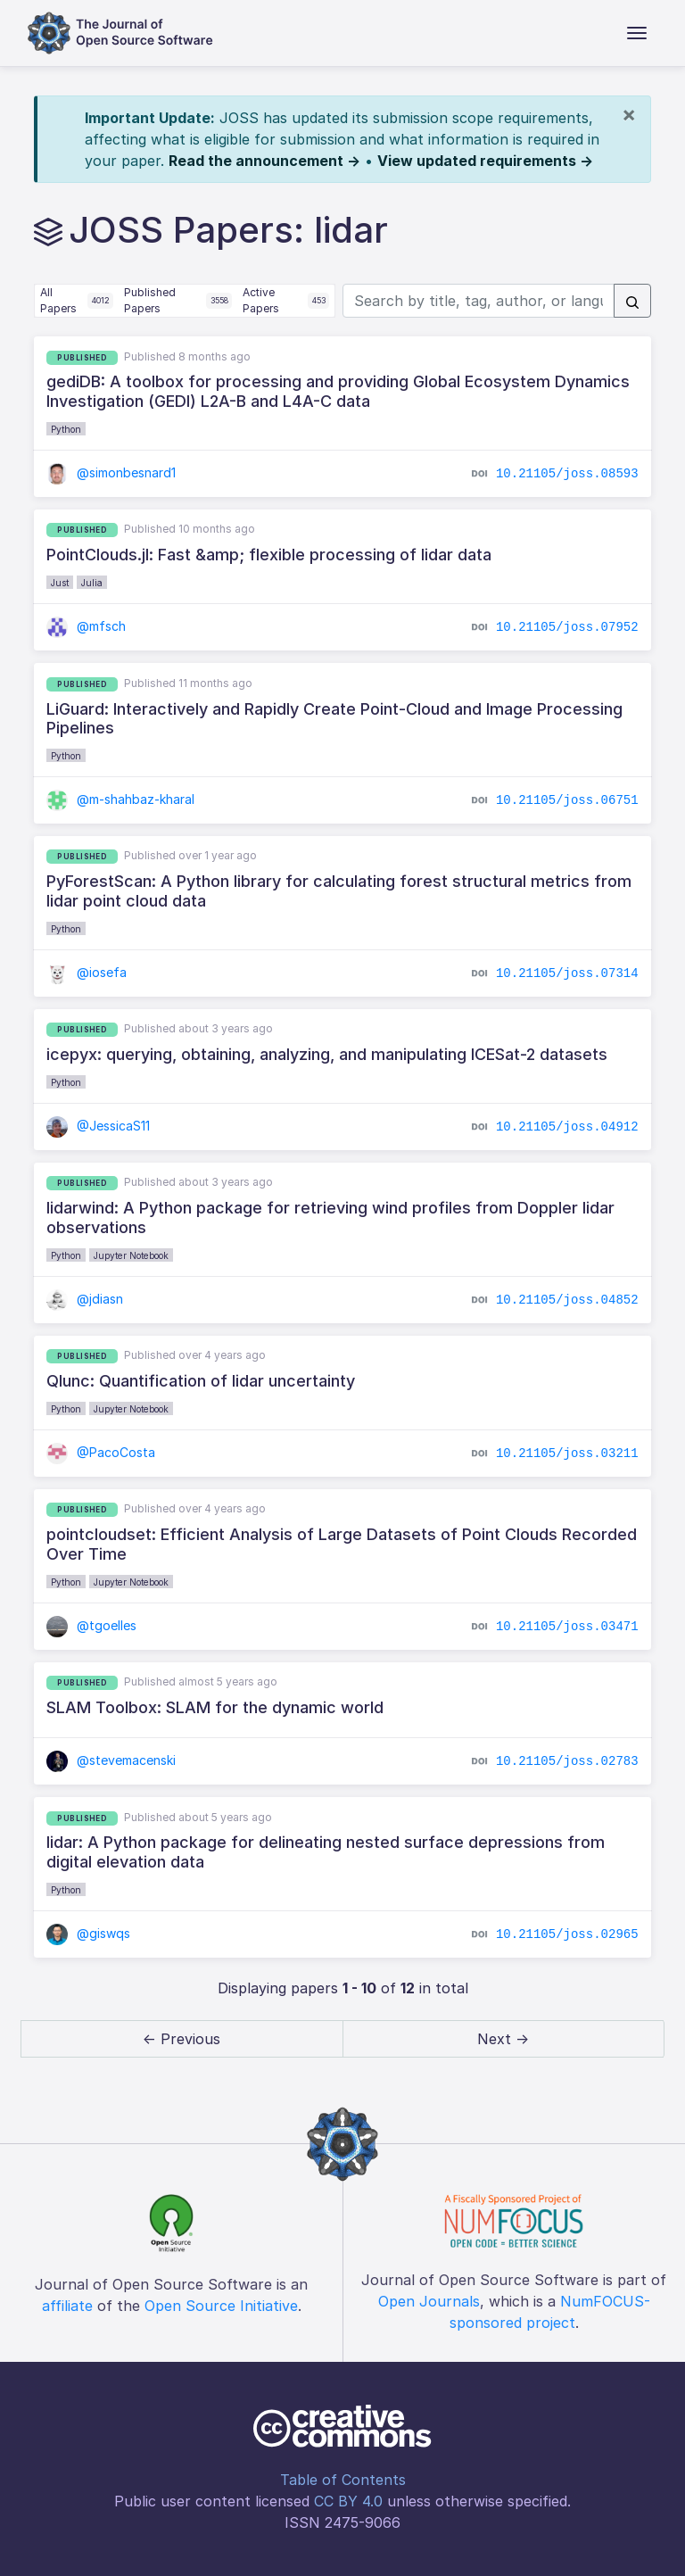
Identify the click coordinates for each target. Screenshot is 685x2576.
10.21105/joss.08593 (567, 473)
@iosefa (86, 972)
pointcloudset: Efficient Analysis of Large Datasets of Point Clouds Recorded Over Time (341, 1544)
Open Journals (429, 2301)
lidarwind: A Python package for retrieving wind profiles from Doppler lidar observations (330, 1217)
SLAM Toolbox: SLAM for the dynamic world (215, 1707)
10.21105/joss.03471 (567, 1626)
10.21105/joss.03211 (567, 1452)
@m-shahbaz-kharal (120, 799)
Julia (92, 582)
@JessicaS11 (98, 1125)
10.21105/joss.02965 (567, 1933)
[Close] (629, 114)
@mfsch (86, 626)
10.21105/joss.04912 (567, 1126)
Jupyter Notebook (131, 1255)
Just (60, 582)
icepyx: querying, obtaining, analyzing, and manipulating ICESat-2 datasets (326, 1054)
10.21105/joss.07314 (567, 972)
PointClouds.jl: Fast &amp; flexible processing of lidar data (268, 554)
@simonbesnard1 (111, 472)
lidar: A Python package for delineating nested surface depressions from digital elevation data (325, 1852)
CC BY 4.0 (348, 2501)
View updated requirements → (485, 161)
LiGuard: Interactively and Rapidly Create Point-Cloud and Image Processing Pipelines (334, 719)
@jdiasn (84, 1298)
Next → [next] (503, 2039)
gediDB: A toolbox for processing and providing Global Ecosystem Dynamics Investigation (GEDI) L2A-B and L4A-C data (338, 391)
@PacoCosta (100, 1452)
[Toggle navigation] (636, 33)
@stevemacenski (111, 1760)
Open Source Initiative (221, 2306)
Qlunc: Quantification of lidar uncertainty (200, 1380)
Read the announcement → (264, 161)
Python (66, 429)
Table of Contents (343, 2480)
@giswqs (88, 1933)
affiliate (67, 2306)
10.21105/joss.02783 (567, 1761)
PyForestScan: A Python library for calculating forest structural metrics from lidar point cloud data (338, 891)
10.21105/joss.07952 (567, 627)
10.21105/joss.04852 (567, 1299)
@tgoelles (91, 1625)
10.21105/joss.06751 (567, 799)
